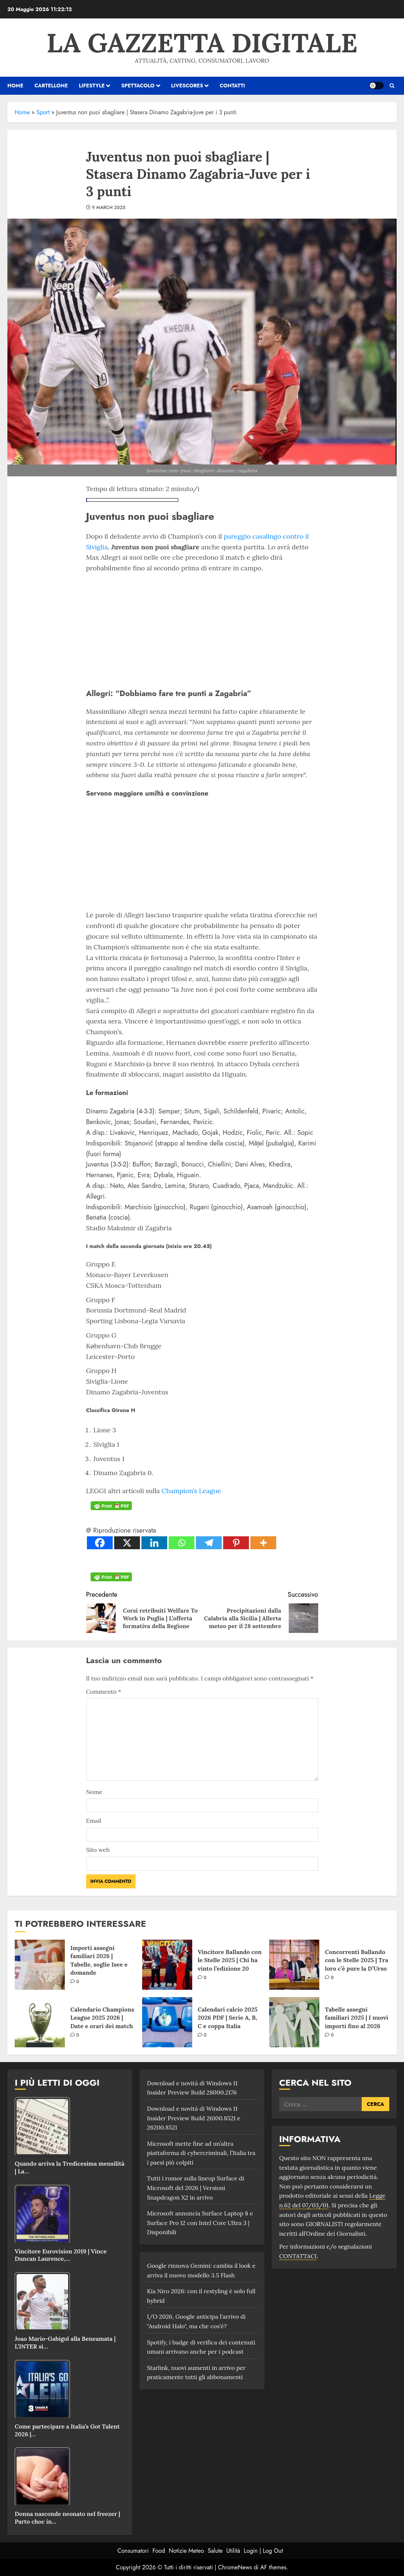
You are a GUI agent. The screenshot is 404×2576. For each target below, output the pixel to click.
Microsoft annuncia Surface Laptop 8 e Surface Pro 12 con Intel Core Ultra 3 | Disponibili (200, 2223)
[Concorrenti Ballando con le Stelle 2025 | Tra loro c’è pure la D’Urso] (294, 1965)
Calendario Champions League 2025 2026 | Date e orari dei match (102, 2018)
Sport (43, 112)
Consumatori (133, 2551)
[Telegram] (209, 1542)
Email (93, 1820)
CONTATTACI (298, 2256)
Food (158, 2551)
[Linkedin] (154, 1542)
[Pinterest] (236, 1542)
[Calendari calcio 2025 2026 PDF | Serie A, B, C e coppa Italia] (167, 2022)
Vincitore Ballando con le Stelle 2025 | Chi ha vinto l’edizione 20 (230, 1960)
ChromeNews (235, 2567)
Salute (215, 2551)
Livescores (187, 85)
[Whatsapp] (181, 1542)
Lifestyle (92, 85)
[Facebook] (100, 1542)
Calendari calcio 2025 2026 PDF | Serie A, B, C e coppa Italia (228, 2018)
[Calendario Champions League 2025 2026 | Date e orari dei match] (40, 2022)
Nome (94, 1791)
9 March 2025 (109, 208)
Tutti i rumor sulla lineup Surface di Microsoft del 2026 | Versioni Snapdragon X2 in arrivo (195, 2188)
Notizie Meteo (186, 2551)
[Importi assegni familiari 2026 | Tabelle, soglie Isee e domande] (40, 1965)
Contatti (232, 85)
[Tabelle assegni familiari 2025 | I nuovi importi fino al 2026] (294, 2022)
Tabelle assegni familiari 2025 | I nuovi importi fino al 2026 (356, 2018)
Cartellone (51, 85)
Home (22, 112)
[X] (127, 1542)
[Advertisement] (202, 629)
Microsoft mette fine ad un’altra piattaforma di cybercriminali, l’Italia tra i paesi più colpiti (201, 2153)
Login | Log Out (263, 2551)
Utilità (233, 2551)
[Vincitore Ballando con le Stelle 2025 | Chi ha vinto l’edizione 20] (167, 1965)
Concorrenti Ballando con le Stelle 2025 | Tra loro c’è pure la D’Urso (356, 1960)
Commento (103, 1691)
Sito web (98, 1849)
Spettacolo (137, 85)
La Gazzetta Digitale (201, 43)
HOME (15, 85)
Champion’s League (191, 1491)
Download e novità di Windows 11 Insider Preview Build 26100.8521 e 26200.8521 (193, 2118)
